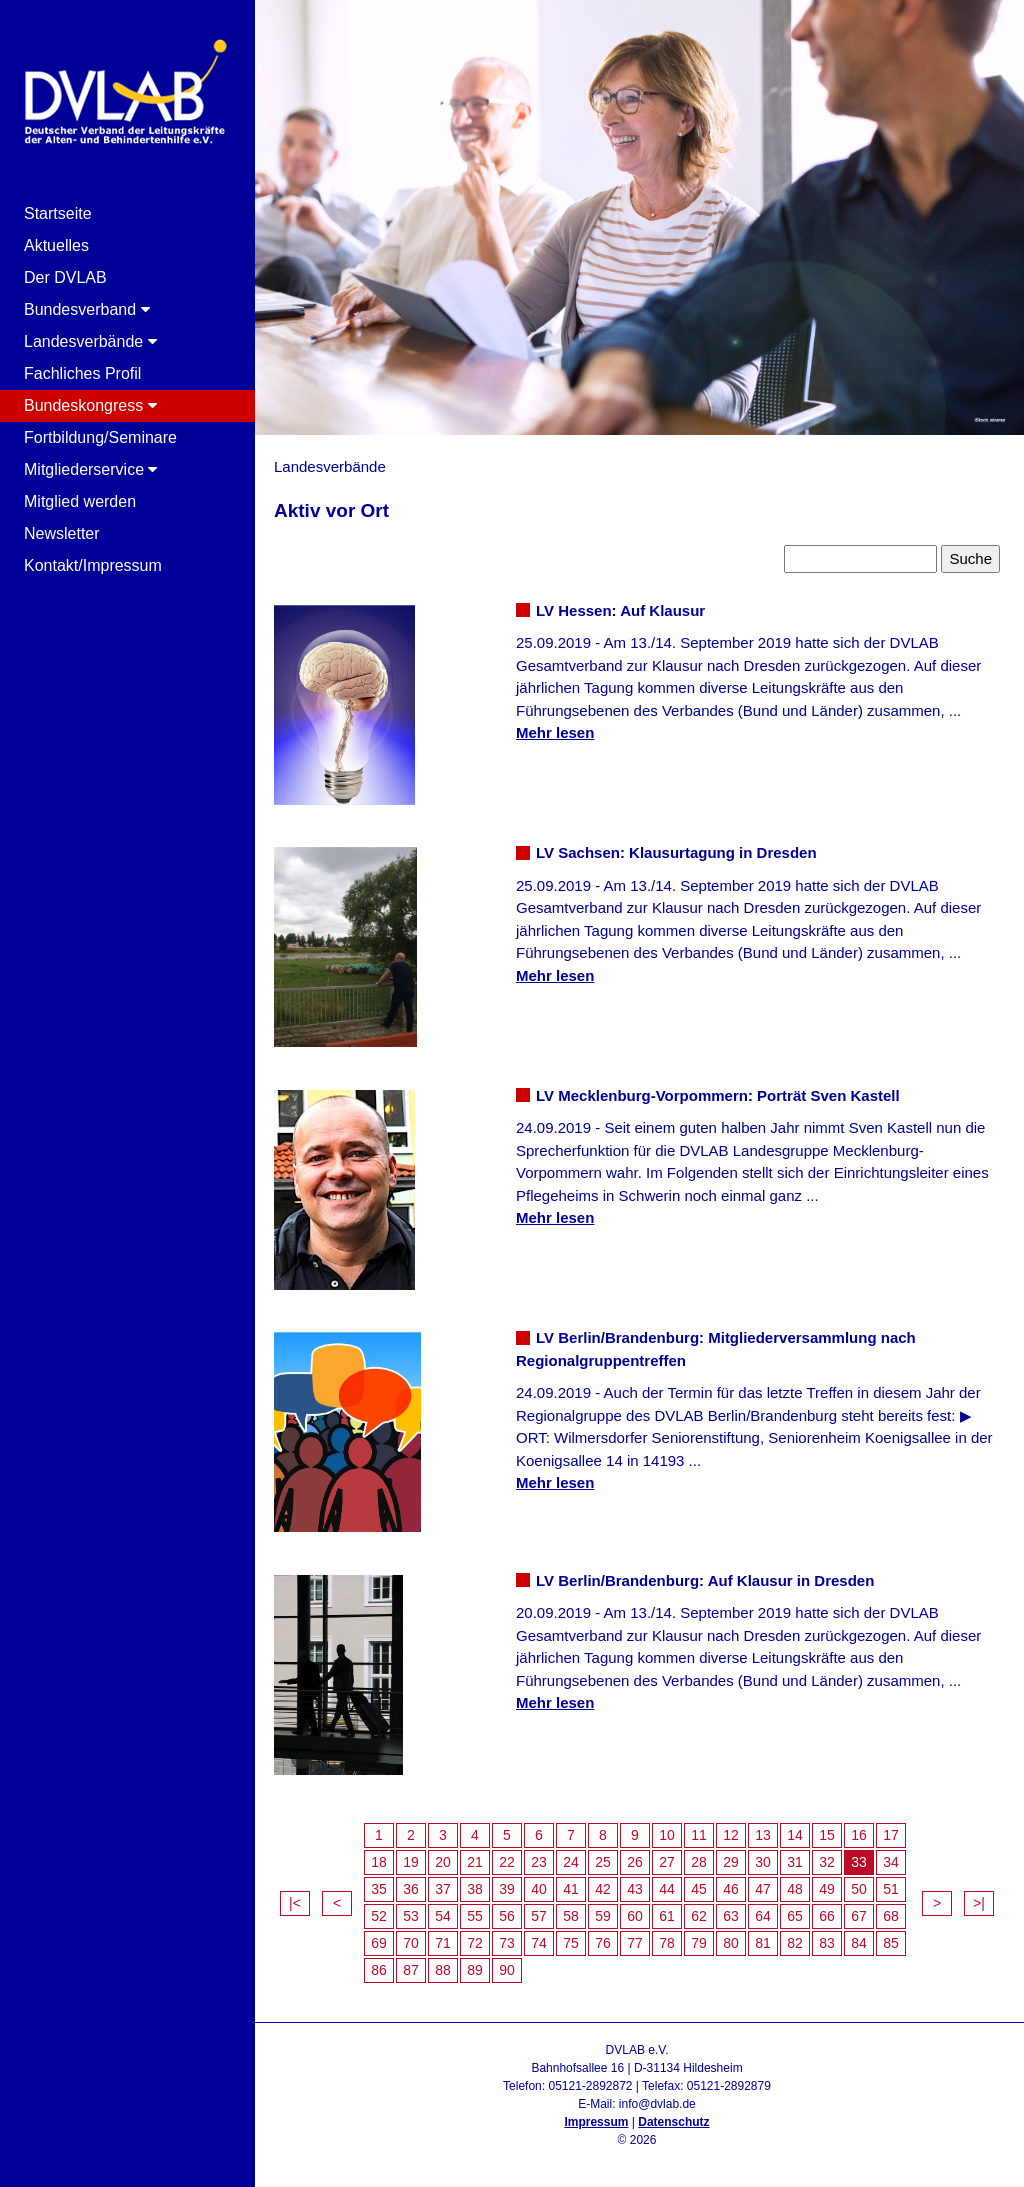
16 (859, 1835)
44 (667, 1889)
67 (859, 1916)
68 (891, 1916)
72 (475, 1943)
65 (795, 1916)
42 (603, 1889)
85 (891, 1943)
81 (763, 1943)
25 (603, 1862)
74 (539, 1943)
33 (859, 1862)
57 (539, 1916)
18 (379, 1862)
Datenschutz (673, 2122)
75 (571, 1943)
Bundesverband (87, 309)
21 (475, 1862)
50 (859, 1889)
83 (827, 1943)
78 (667, 1943)
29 (731, 1862)
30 (763, 1862)
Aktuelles (56, 245)
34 (891, 1862)
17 (891, 1835)
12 (731, 1835)
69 (379, 1943)
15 (827, 1835)
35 (379, 1889)
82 (795, 1943)
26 (635, 1862)
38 (475, 1889)
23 (539, 1862)
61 (667, 1916)
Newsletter (62, 533)
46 (731, 1889)
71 (443, 1943)
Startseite (58, 213)
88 (443, 1970)
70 (411, 1943)
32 (827, 1862)
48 (795, 1889)
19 (411, 1862)
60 (635, 1916)
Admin (636, 2158)
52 (379, 1916)
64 (763, 1916)
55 (475, 1916)
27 (667, 1862)
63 (731, 1916)
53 (411, 1916)
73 (507, 1943)
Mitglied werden (80, 501)
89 (475, 1970)
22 (507, 1862)
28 (699, 1862)
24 (571, 1862)
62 (699, 1916)
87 (411, 1970)
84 (859, 1943)
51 (891, 1889)
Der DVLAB (65, 277)
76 (603, 1943)
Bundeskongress (90, 405)
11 (699, 1835)
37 (443, 1889)
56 (507, 1916)
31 (795, 1862)
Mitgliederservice (90, 469)
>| (979, 1903)
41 (571, 1889)
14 (795, 1835)
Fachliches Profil (82, 373)
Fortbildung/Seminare (100, 437)
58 (571, 1916)
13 (763, 1835)
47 (763, 1889)
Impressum (596, 2122)
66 (827, 1916)
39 (507, 1889)
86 (379, 1970)
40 (539, 1889)
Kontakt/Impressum (93, 565)
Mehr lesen (555, 732)
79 (699, 1943)
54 (443, 1916)
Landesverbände (90, 341)
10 (667, 1835)
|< (295, 1903)
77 (635, 1943)
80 (731, 1943)
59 (603, 1916)
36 (411, 1889)
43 (635, 1889)
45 (699, 1889)
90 (507, 1970)
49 (827, 1889)
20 (443, 1862)
